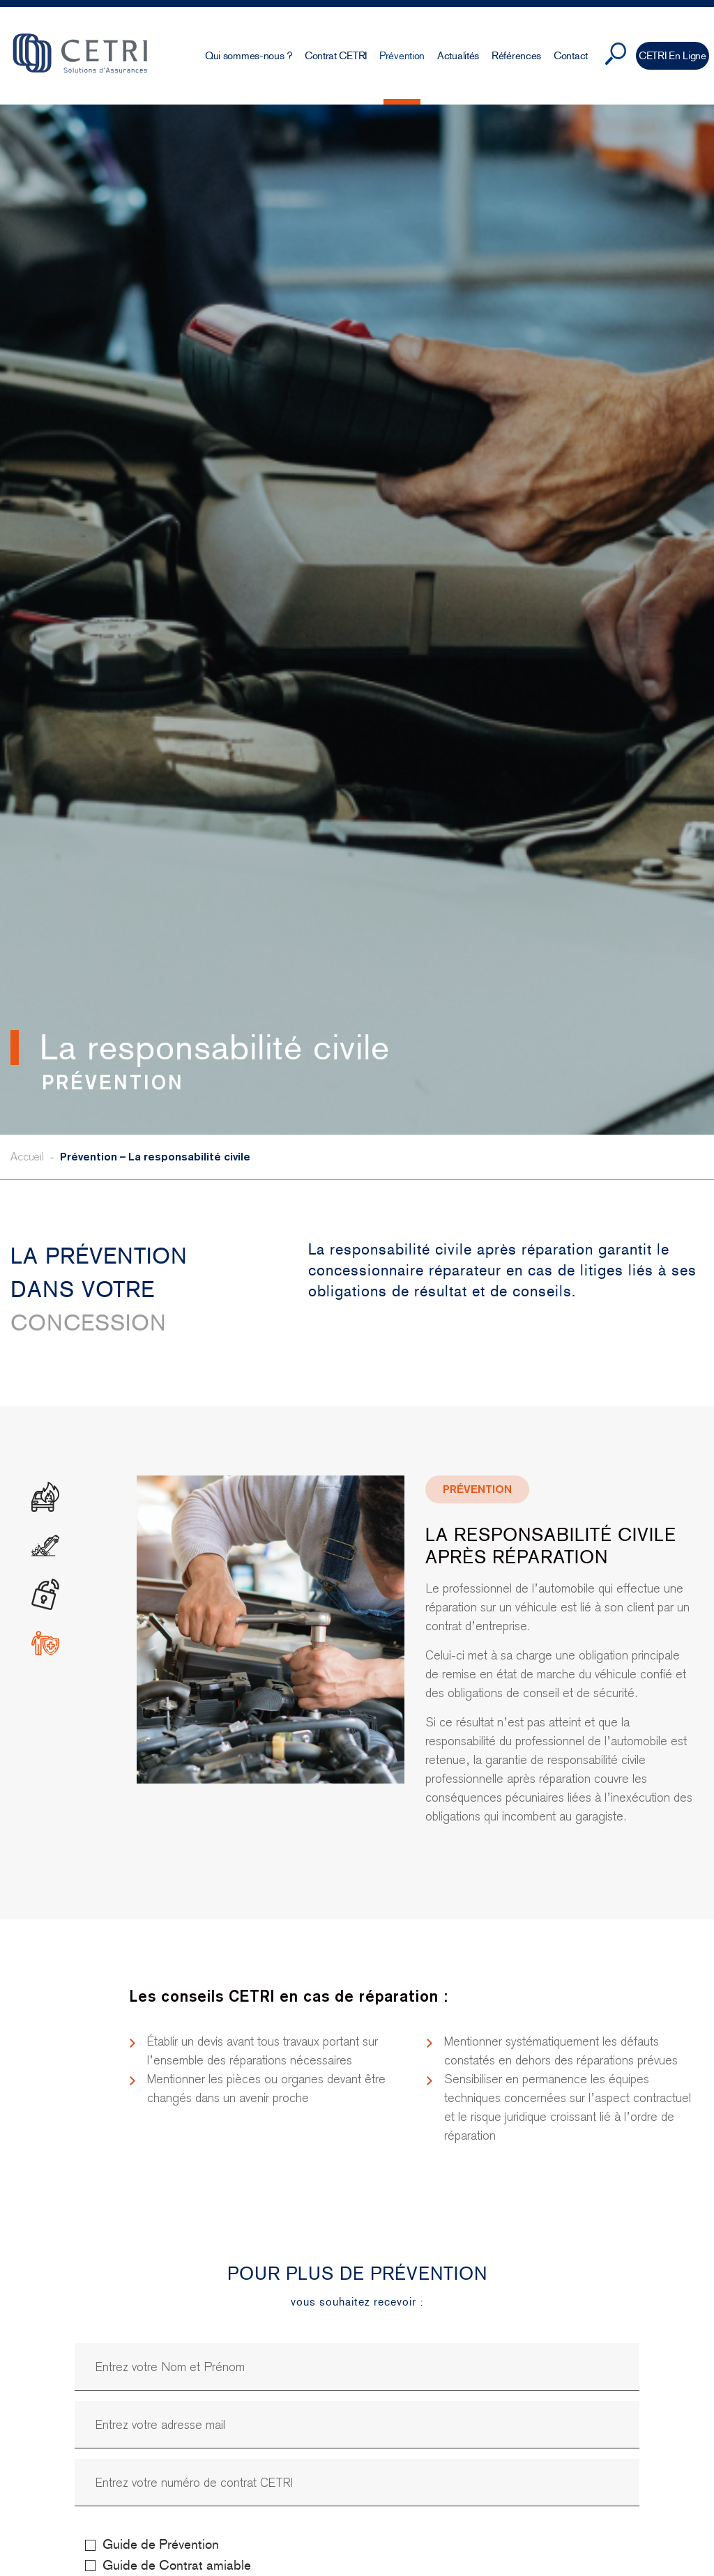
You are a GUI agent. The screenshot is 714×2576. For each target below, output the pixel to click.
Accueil (27, 1156)
